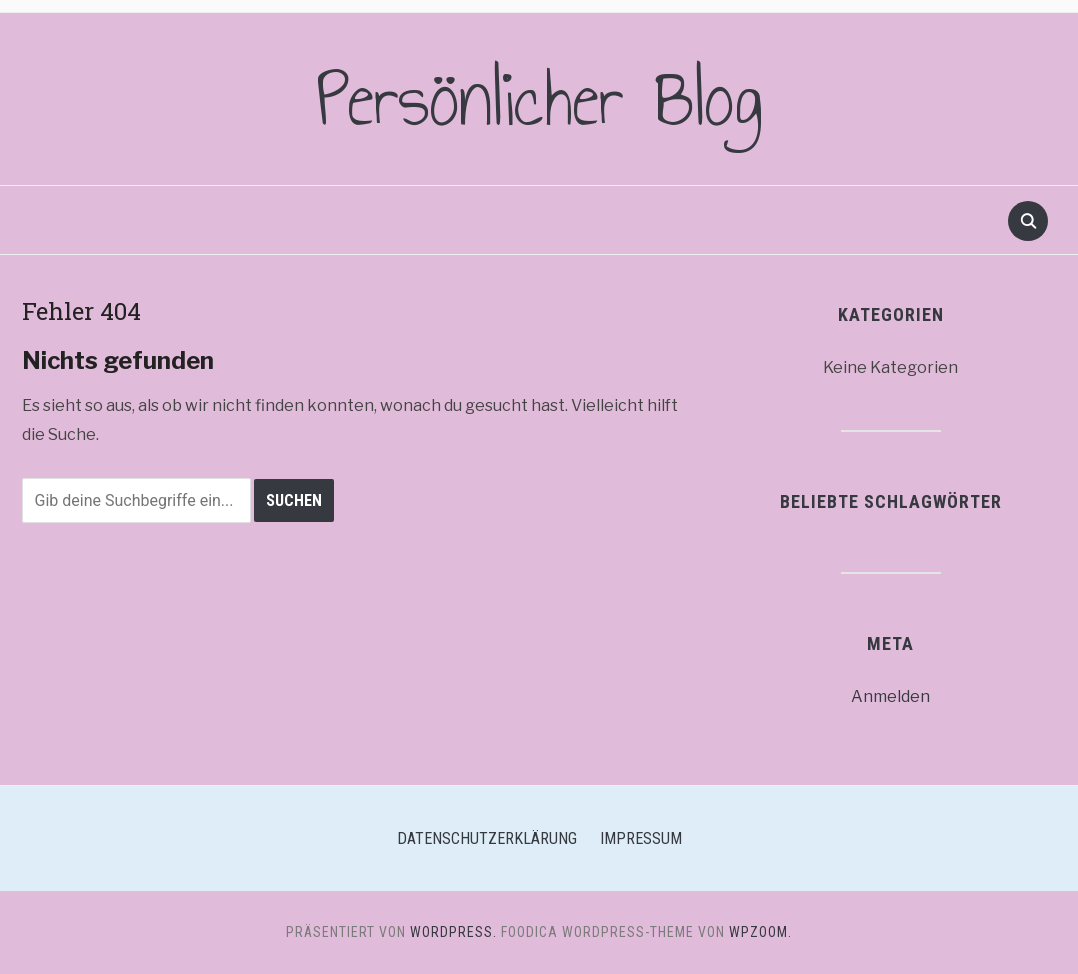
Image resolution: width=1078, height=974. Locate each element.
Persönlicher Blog (539, 99)
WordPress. (453, 932)
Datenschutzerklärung (487, 838)
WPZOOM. (760, 932)
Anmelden (890, 696)
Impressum (641, 838)
